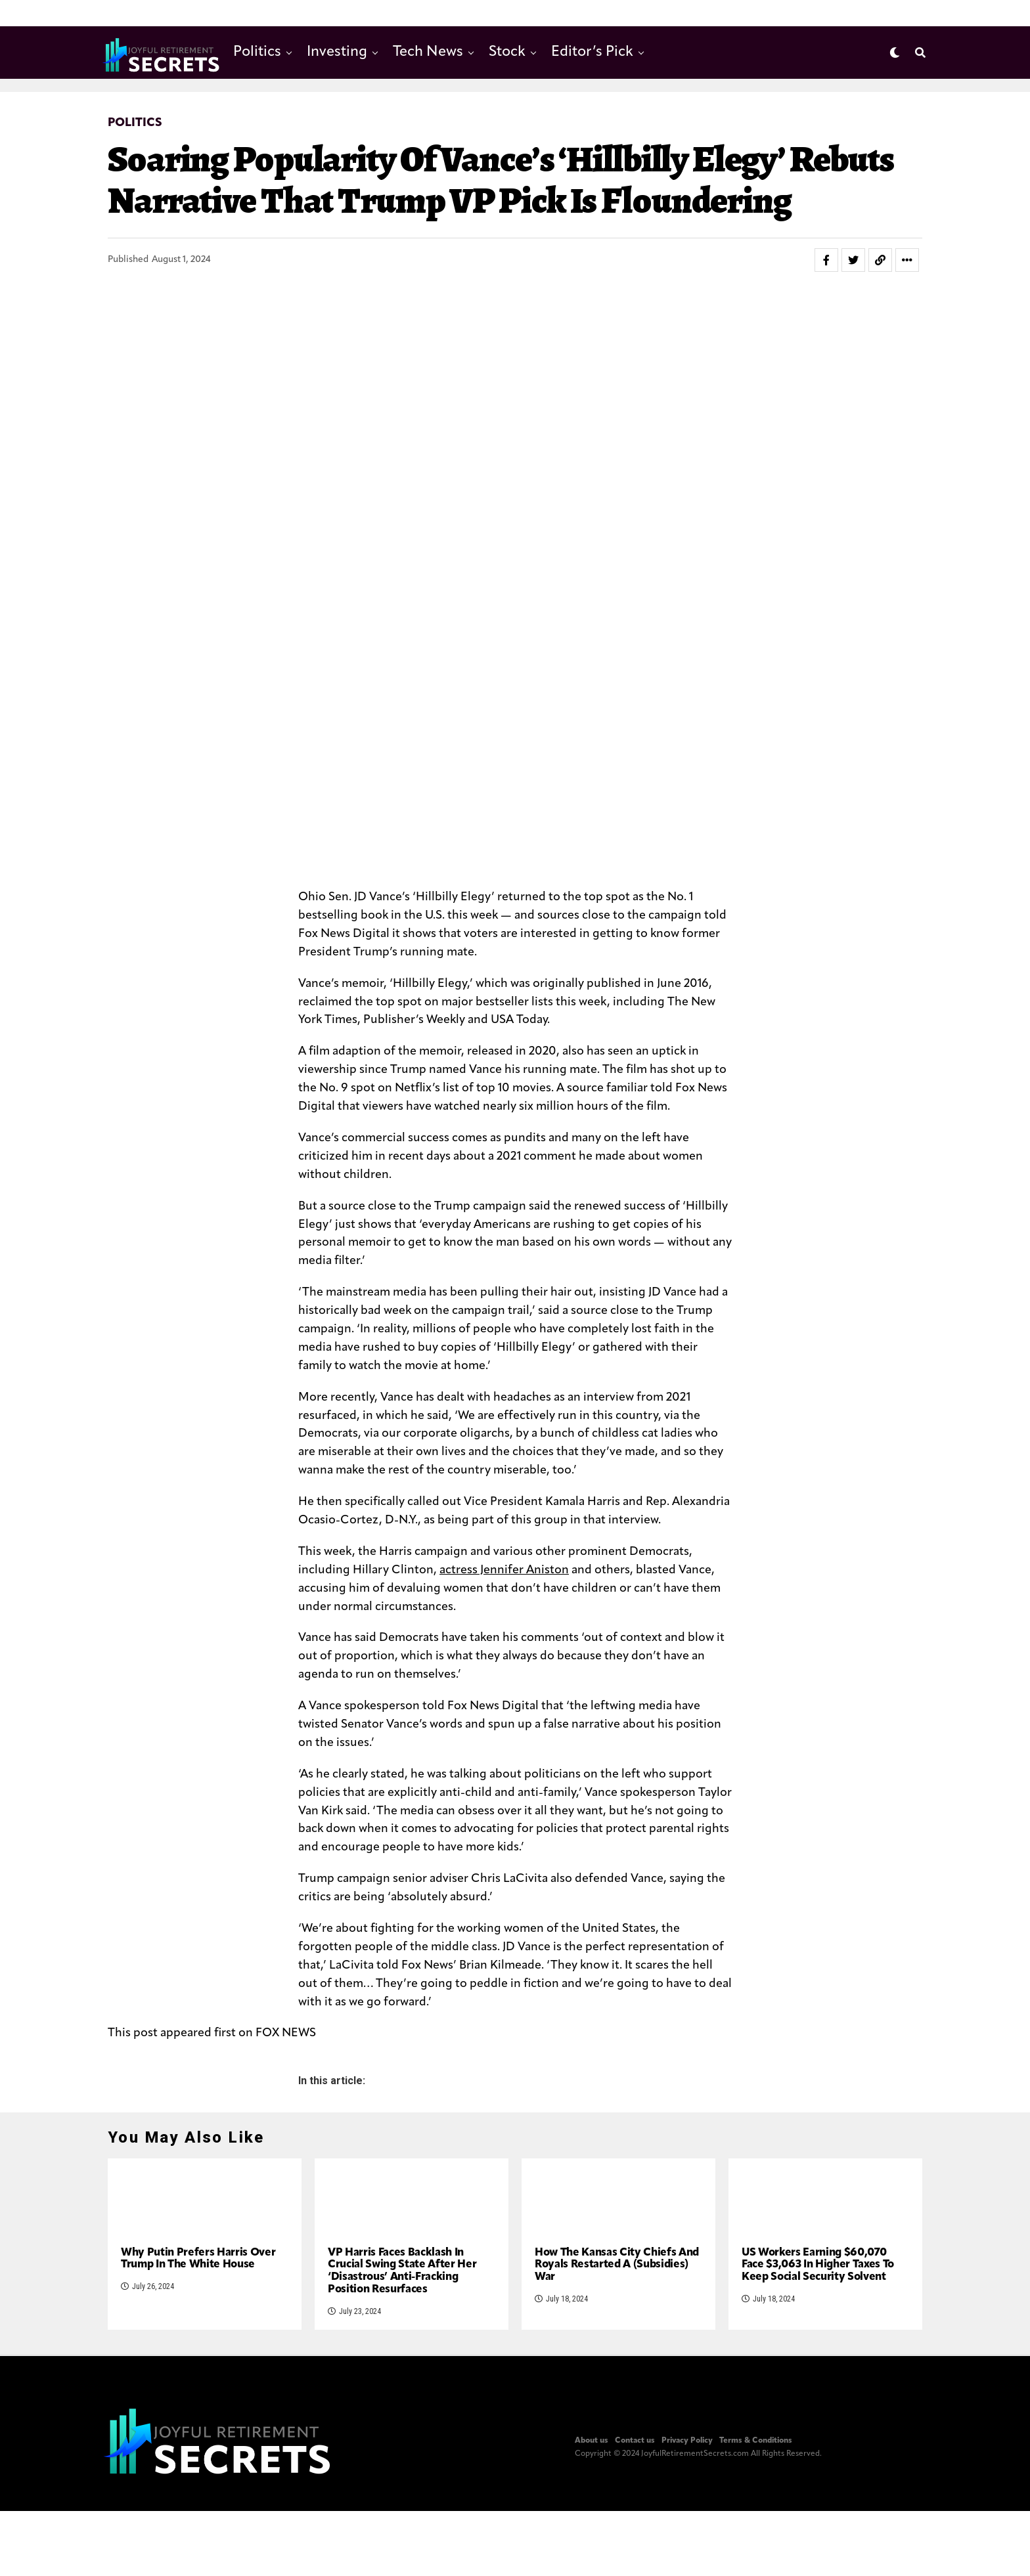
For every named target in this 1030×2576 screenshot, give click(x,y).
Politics (257, 52)
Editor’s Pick (592, 52)
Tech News (428, 52)
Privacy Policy (687, 2558)
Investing (337, 52)
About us (591, 2558)
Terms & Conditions (755, 2558)
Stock (507, 52)
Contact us (635, 2558)
